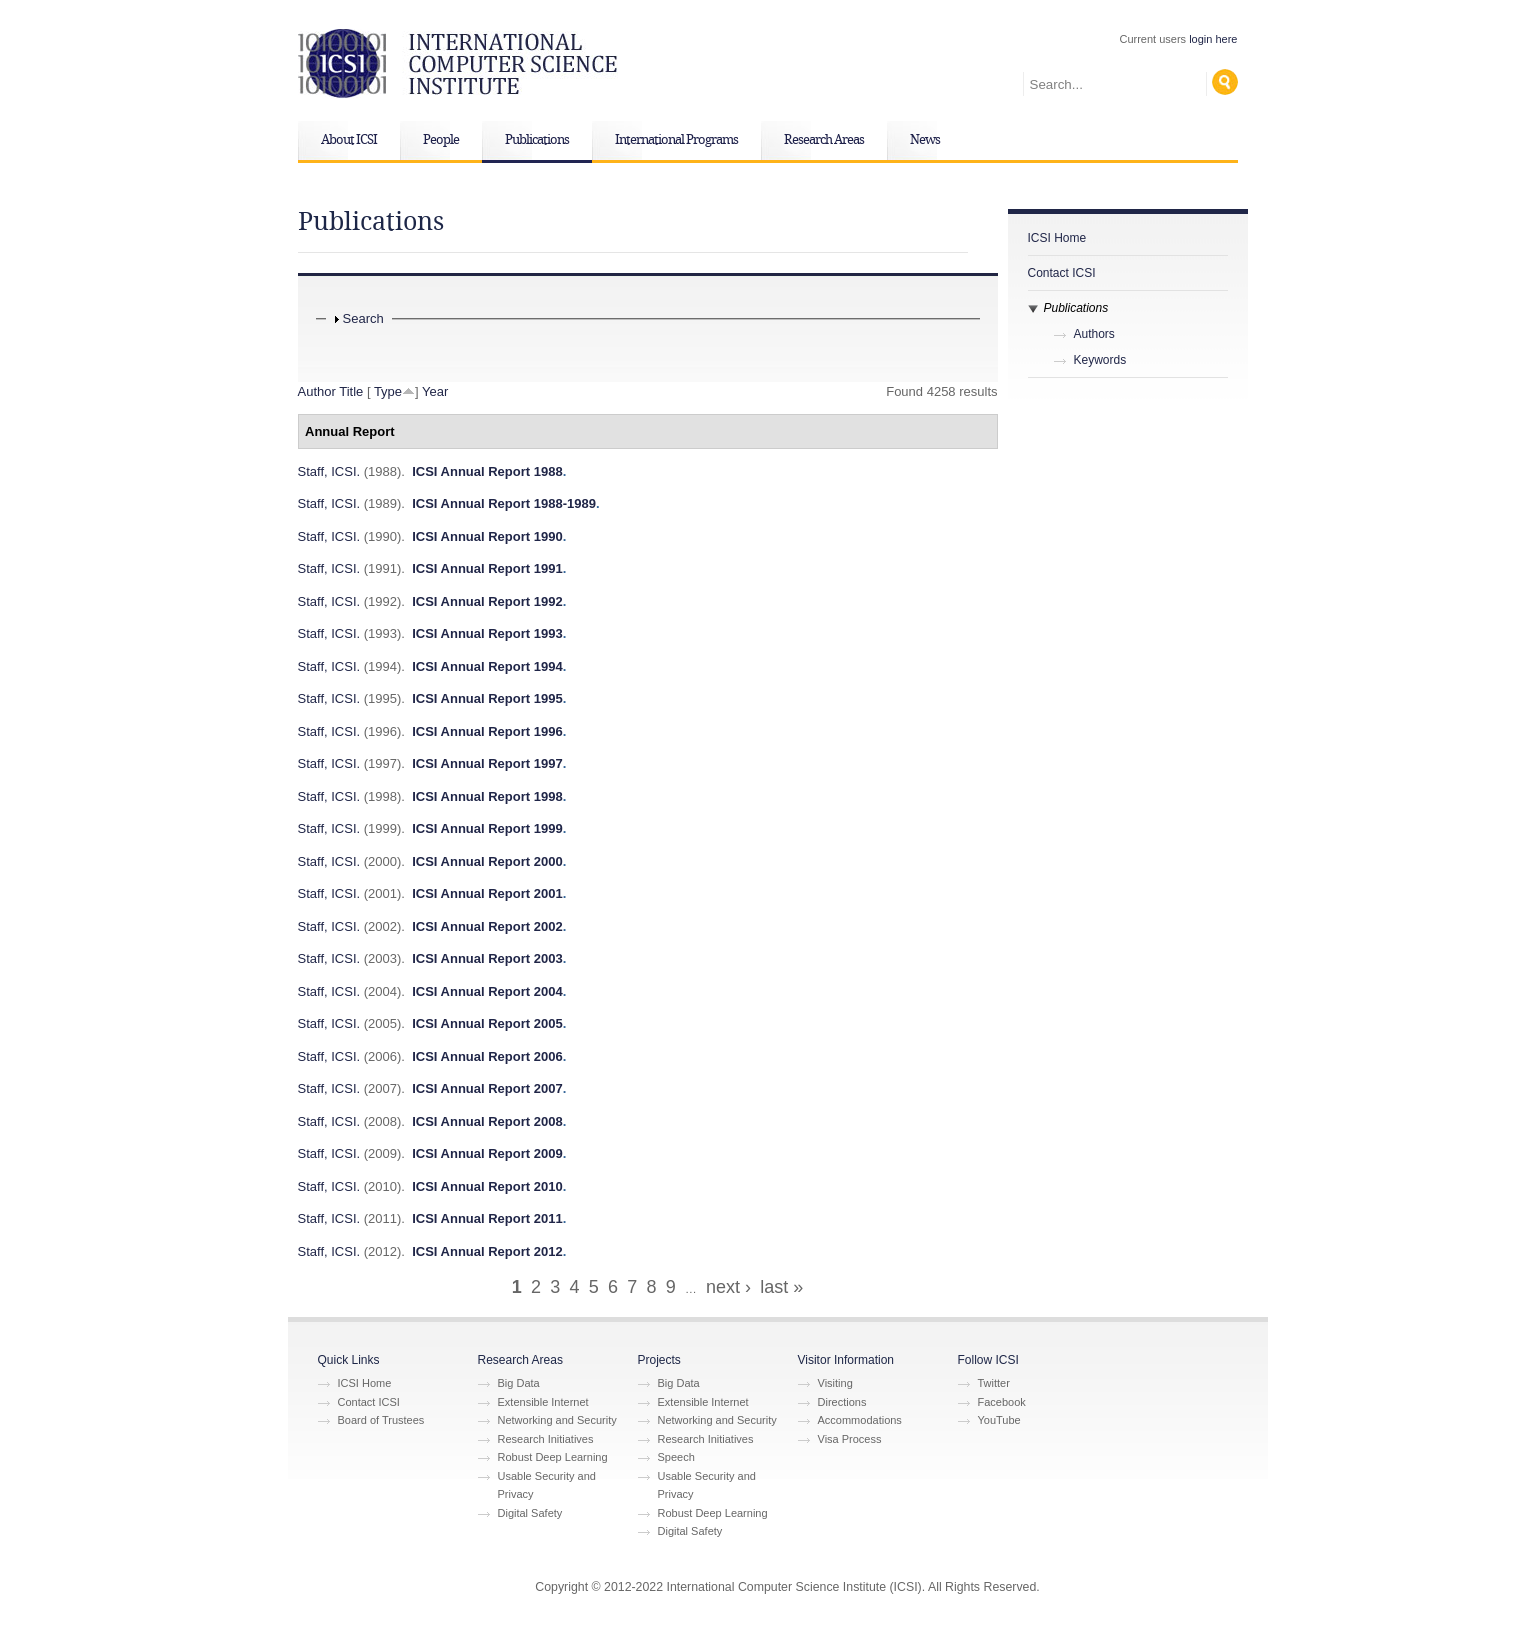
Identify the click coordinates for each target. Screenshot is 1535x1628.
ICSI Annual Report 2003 (487, 958)
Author (317, 391)
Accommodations (860, 1420)
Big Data (519, 1383)
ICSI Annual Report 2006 (487, 1056)
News (925, 140)
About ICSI (349, 140)
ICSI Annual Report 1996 (487, 731)
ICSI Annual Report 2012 (487, 1251)
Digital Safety (530, 1513)
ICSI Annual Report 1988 (487, 471)
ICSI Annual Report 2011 (487, 1218)
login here (1213, 39)
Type (388, 391)
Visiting (835, 1383)
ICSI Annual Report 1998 (487, 796)
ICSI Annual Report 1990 (487, 536)
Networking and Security (557, 1420)
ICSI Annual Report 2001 (487, 893)
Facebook (1002, 1402)
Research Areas (824, 140)
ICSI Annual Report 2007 (487, 1088)
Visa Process (850, 1439)
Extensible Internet (543, 1402)
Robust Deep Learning (553, 1457)
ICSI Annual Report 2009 (487, 1153)
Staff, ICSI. (329, 471)
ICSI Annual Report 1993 (487, 633)
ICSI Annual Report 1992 (487, 601)
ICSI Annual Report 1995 (487, 698)
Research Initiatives (546, 1439)
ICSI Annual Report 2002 (487, 926)
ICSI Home (1057, 238)
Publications (537, 140)
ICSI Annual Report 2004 (487, 991)
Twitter (994, 1383)
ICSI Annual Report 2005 (487, 1023)
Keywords (1100, 360)
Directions (842, 1402)
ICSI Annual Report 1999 (487, 828)
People (441, 140)
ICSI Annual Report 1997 (487, 763)
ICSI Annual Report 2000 (487, 861)
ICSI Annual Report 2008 (487, 1121)
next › (728, 1287)
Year (435, 391)
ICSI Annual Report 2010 (487, 1186)
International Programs (676, 140)
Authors (1094, 334)
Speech (676, 1457)
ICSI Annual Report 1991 (487, 568)
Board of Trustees (381, 1420)
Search (363, 318)
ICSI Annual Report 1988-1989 (504, 503)
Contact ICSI (1062, 273)
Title (351, 391)
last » (781, 1287)
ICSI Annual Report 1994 (487, 666)
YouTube (999, 1420)
